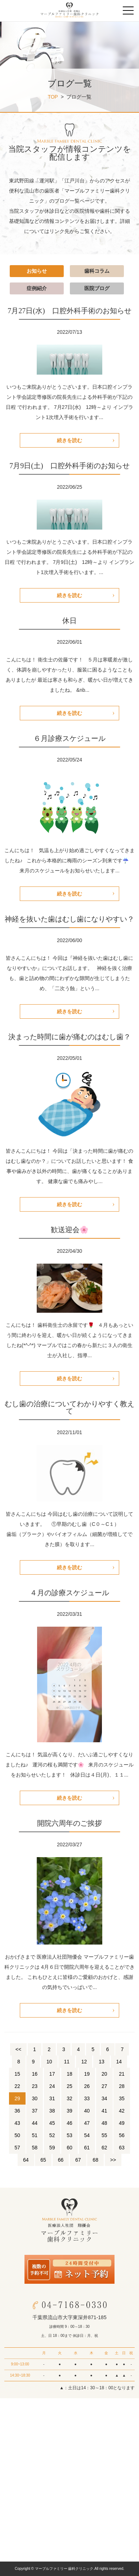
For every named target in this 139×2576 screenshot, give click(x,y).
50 (17, 2135)
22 (17, 2086)
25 (69, 2086)
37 (34, 2111)
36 (17, 2111)
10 (49, 2061)
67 (78, 2160)
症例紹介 (37, 288)
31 (52, 2098)
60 (69, 2147)
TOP (53, 97)
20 (104, 2074)
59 (52, 2147)
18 (69, 2074)
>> (113, 2160)
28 (122, 2086)
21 (122, 2074)
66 (61, 2160)
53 (69, 2135)
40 (87, 2111)
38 (52, 2111)
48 (104, 2123)
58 (34, 2147)
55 (104, 2135)
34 (104, 2098)
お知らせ (37, 271)
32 (69, 2098)
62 (104, 2147)
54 (87, 2135)
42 (122, 2111)
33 (87, 2098)
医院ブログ (96, 288)
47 (87, 2123)
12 (84, 2061)
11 (67, 2061)
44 (34, 2123)
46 (69, 2123)
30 (34, 2098)
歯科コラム (96, 271)
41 (104, 2111)
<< (18, 2049)
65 (43, 2160)
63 (122, 2147)
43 (17, 2123)
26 (87, 2086)
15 (17, 2074)
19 (87, 2074)
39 (69, 2111)
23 (34, 2086)
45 (52, 2123)
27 (104, 2086)
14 (119, 2061)
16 (34, 2074)
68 (95, 2160)
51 (34, 2135)
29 (17, 2098)
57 (17, 2147)
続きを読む (69, 440)
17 (52, 2074)
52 (52, 2135)
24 (52, 2086)
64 (26, 2160)
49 (122, 2123)
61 (87, 2147)
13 (101, 2061)
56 (122, 2135)
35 (122, 2098)
